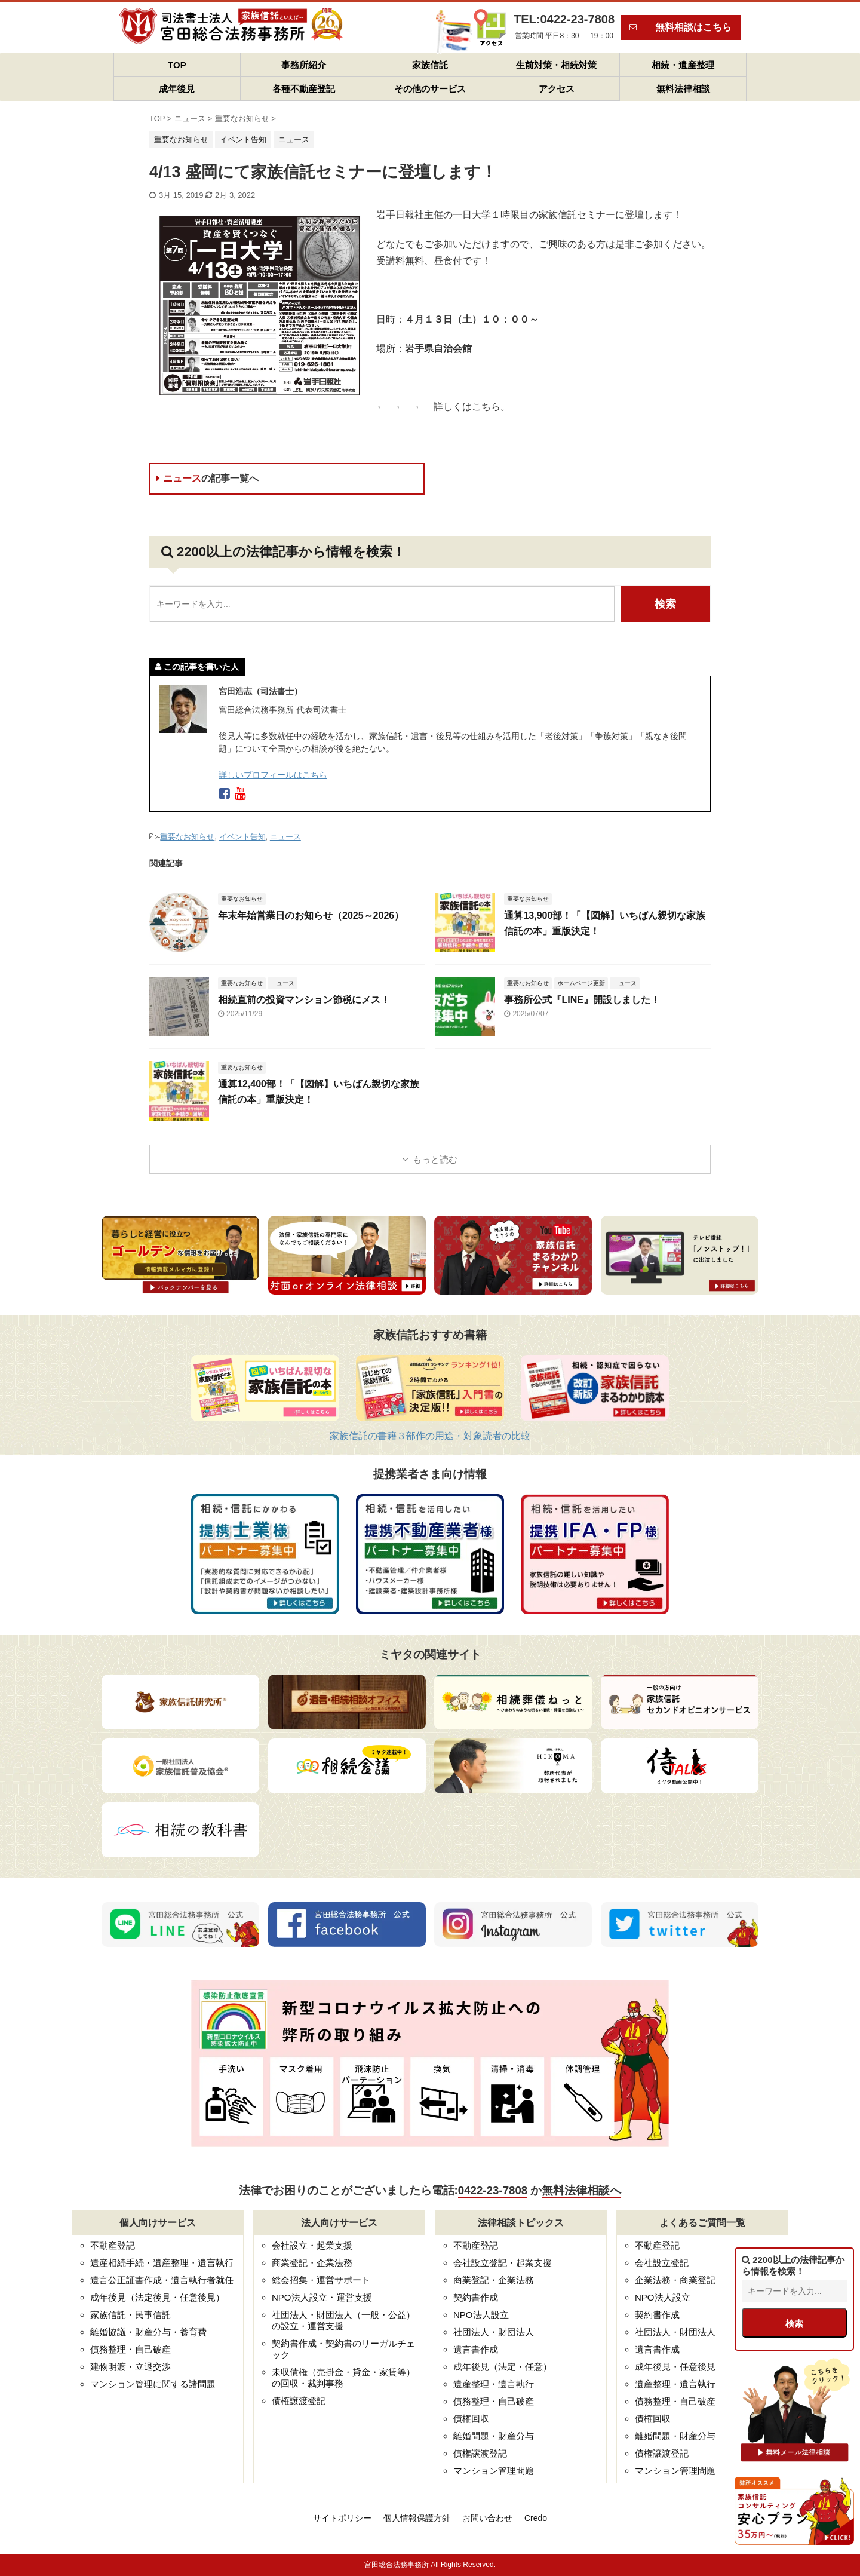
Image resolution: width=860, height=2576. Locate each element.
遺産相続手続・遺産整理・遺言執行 (162, 2263)
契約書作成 (475, 2297)
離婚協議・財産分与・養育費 (148, 2332)
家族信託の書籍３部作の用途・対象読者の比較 (430, 1436)
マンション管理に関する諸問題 (153, 2384)
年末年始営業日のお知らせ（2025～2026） (311, 915)
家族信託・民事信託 (130, 2315)
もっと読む (435, 1159)
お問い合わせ (487, 2518)
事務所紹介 (303, 65)
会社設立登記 (662, 2263)
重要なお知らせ (187, 836)
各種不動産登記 (303, 89)
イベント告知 (242, 836)
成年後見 (177, 89)
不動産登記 (112, 2245)
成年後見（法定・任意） (502, 2367)
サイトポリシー (342, 2518)
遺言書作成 (475, 2349)
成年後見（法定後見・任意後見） (157, 2297)
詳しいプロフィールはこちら (273, 775)
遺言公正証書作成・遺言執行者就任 (162, 2280)
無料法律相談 (683, 89)
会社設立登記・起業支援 (502, 2263)
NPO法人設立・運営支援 (322, 2297)
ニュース (207, 478)
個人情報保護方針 (416, 2518)
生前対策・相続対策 (556, 65)
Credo (535, 2518)
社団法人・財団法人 (493, 2332)
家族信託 (430, 65)
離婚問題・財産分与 (493, 2436)
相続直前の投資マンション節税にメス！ (304, 1000)
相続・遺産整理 (683, 65)
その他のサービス (430, 89)
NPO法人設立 (481, 2315)
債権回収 (471, 2419)
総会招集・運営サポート (321, 2280)
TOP (177, 65)
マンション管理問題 (493, 2470)
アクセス (557, 89)
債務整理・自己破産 (130, 2349)
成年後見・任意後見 (675, 2367)
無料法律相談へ (581, 2190)
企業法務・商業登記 (675, 2280)
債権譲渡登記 (298, 2401)
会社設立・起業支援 (312, 2245)
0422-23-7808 (492, 2190)
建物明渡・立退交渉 (130, 2367)
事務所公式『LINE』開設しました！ (581, 1000)
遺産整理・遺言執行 (493, 2384)
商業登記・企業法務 (312, 2263)
